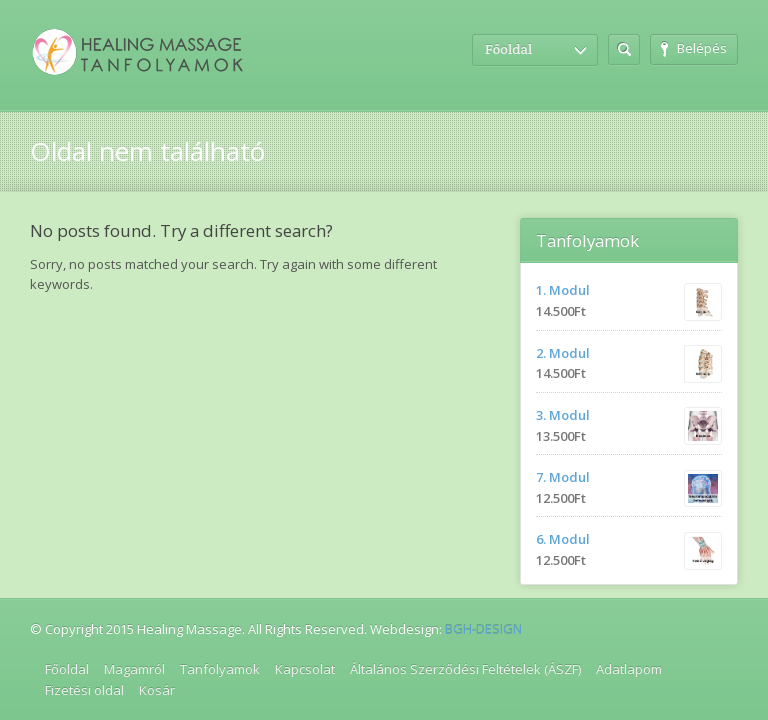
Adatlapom (629, 669)
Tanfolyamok (220, 669)
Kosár (157, 690)
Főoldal (67, 669)
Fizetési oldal (84, 690)
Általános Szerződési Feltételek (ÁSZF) (465, 669)
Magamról (134, 669)
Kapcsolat (305, 669)
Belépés (694, 48)
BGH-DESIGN (483, 629)
